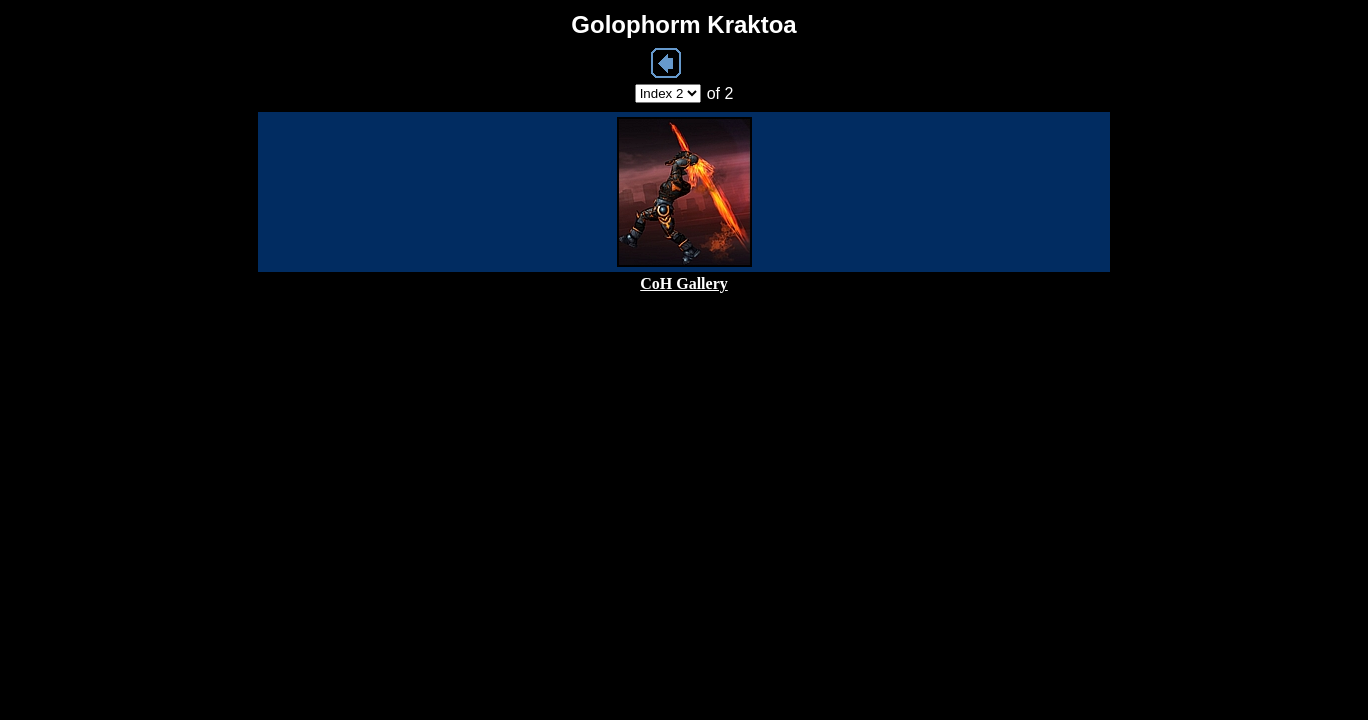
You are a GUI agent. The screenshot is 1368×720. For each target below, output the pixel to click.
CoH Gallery (684, 283)
